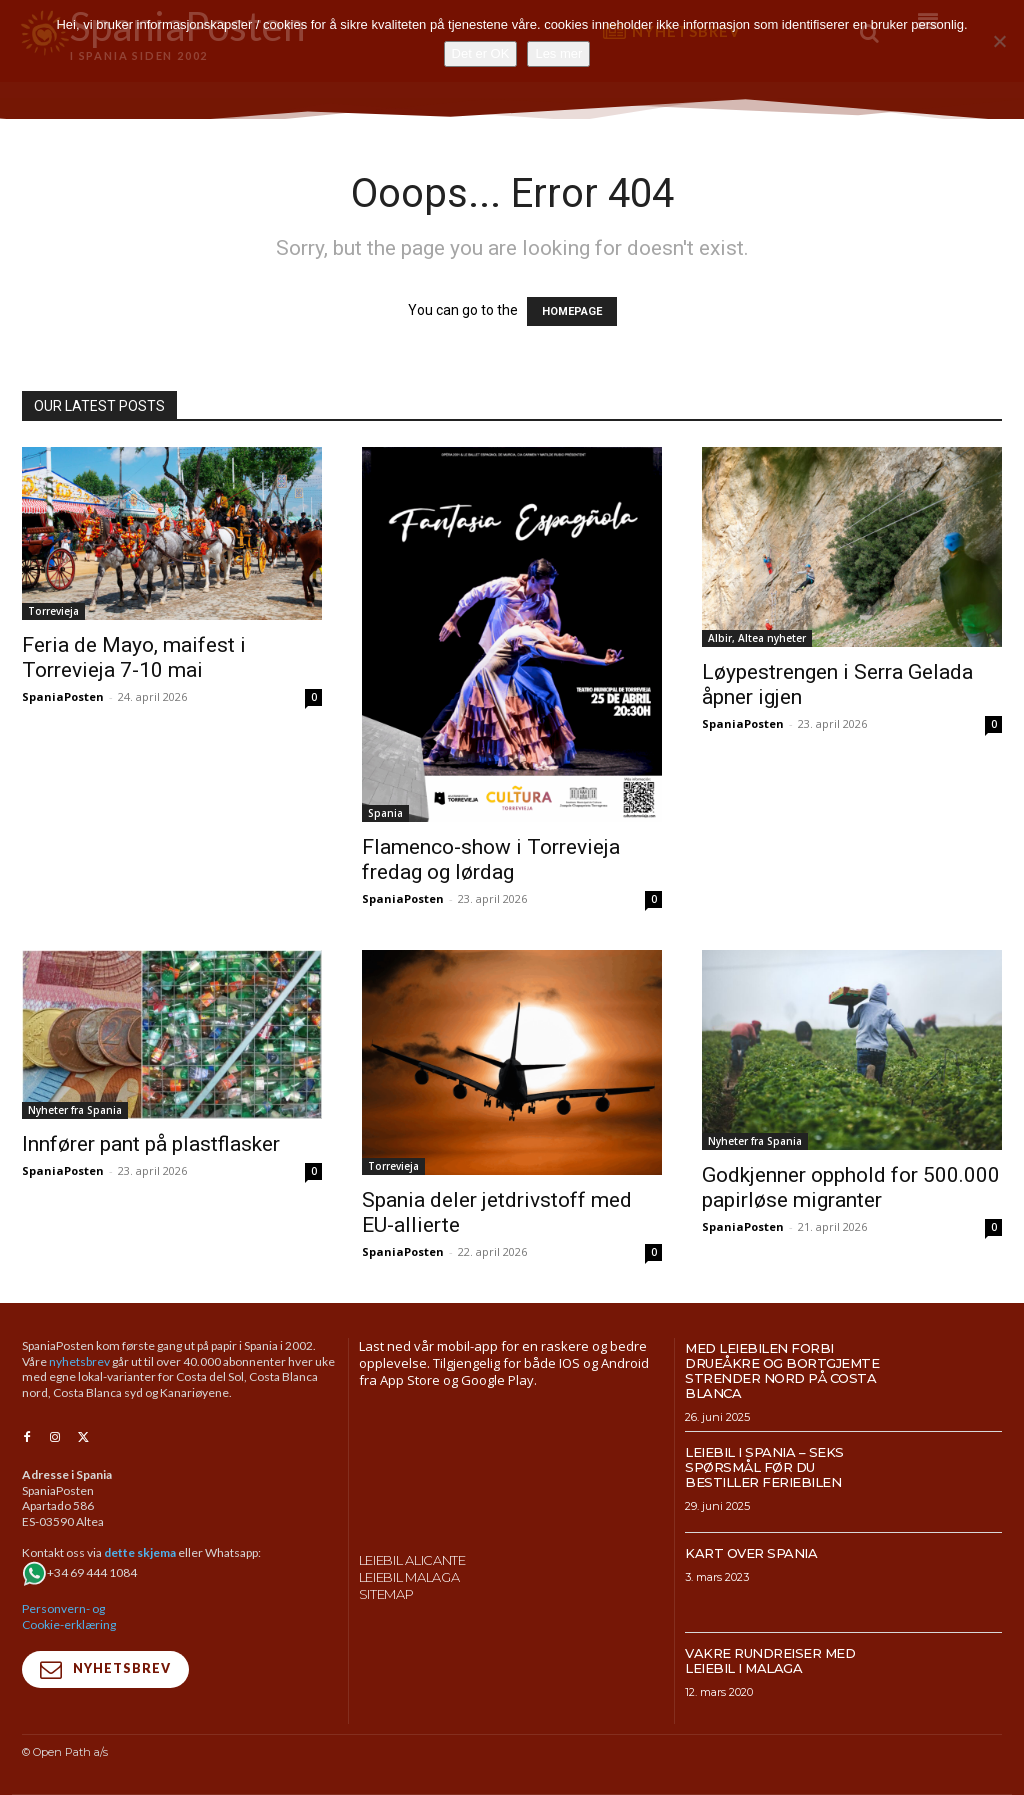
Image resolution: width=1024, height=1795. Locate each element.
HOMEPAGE (572, 311)
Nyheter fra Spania (75, 1110)
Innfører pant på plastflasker (151, 1144)
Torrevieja (53, 611)
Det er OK (481, 53)
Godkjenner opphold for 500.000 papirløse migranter (851, 1187)
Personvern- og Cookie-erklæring (69, 1617)
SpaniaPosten (63, 696)
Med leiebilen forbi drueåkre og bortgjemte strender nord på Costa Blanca (782, 1370)
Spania (385, 813)
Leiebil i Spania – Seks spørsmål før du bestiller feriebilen (764, 1467)
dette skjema (140, 1553)
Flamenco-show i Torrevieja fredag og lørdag (491, 859)
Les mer (558, 53)
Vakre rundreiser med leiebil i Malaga (770, 1660)
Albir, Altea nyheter (757, 638)
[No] (999, 41)
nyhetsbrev (79, 1361)
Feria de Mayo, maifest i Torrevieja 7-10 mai (134, 657)
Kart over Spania (751, 1553)
